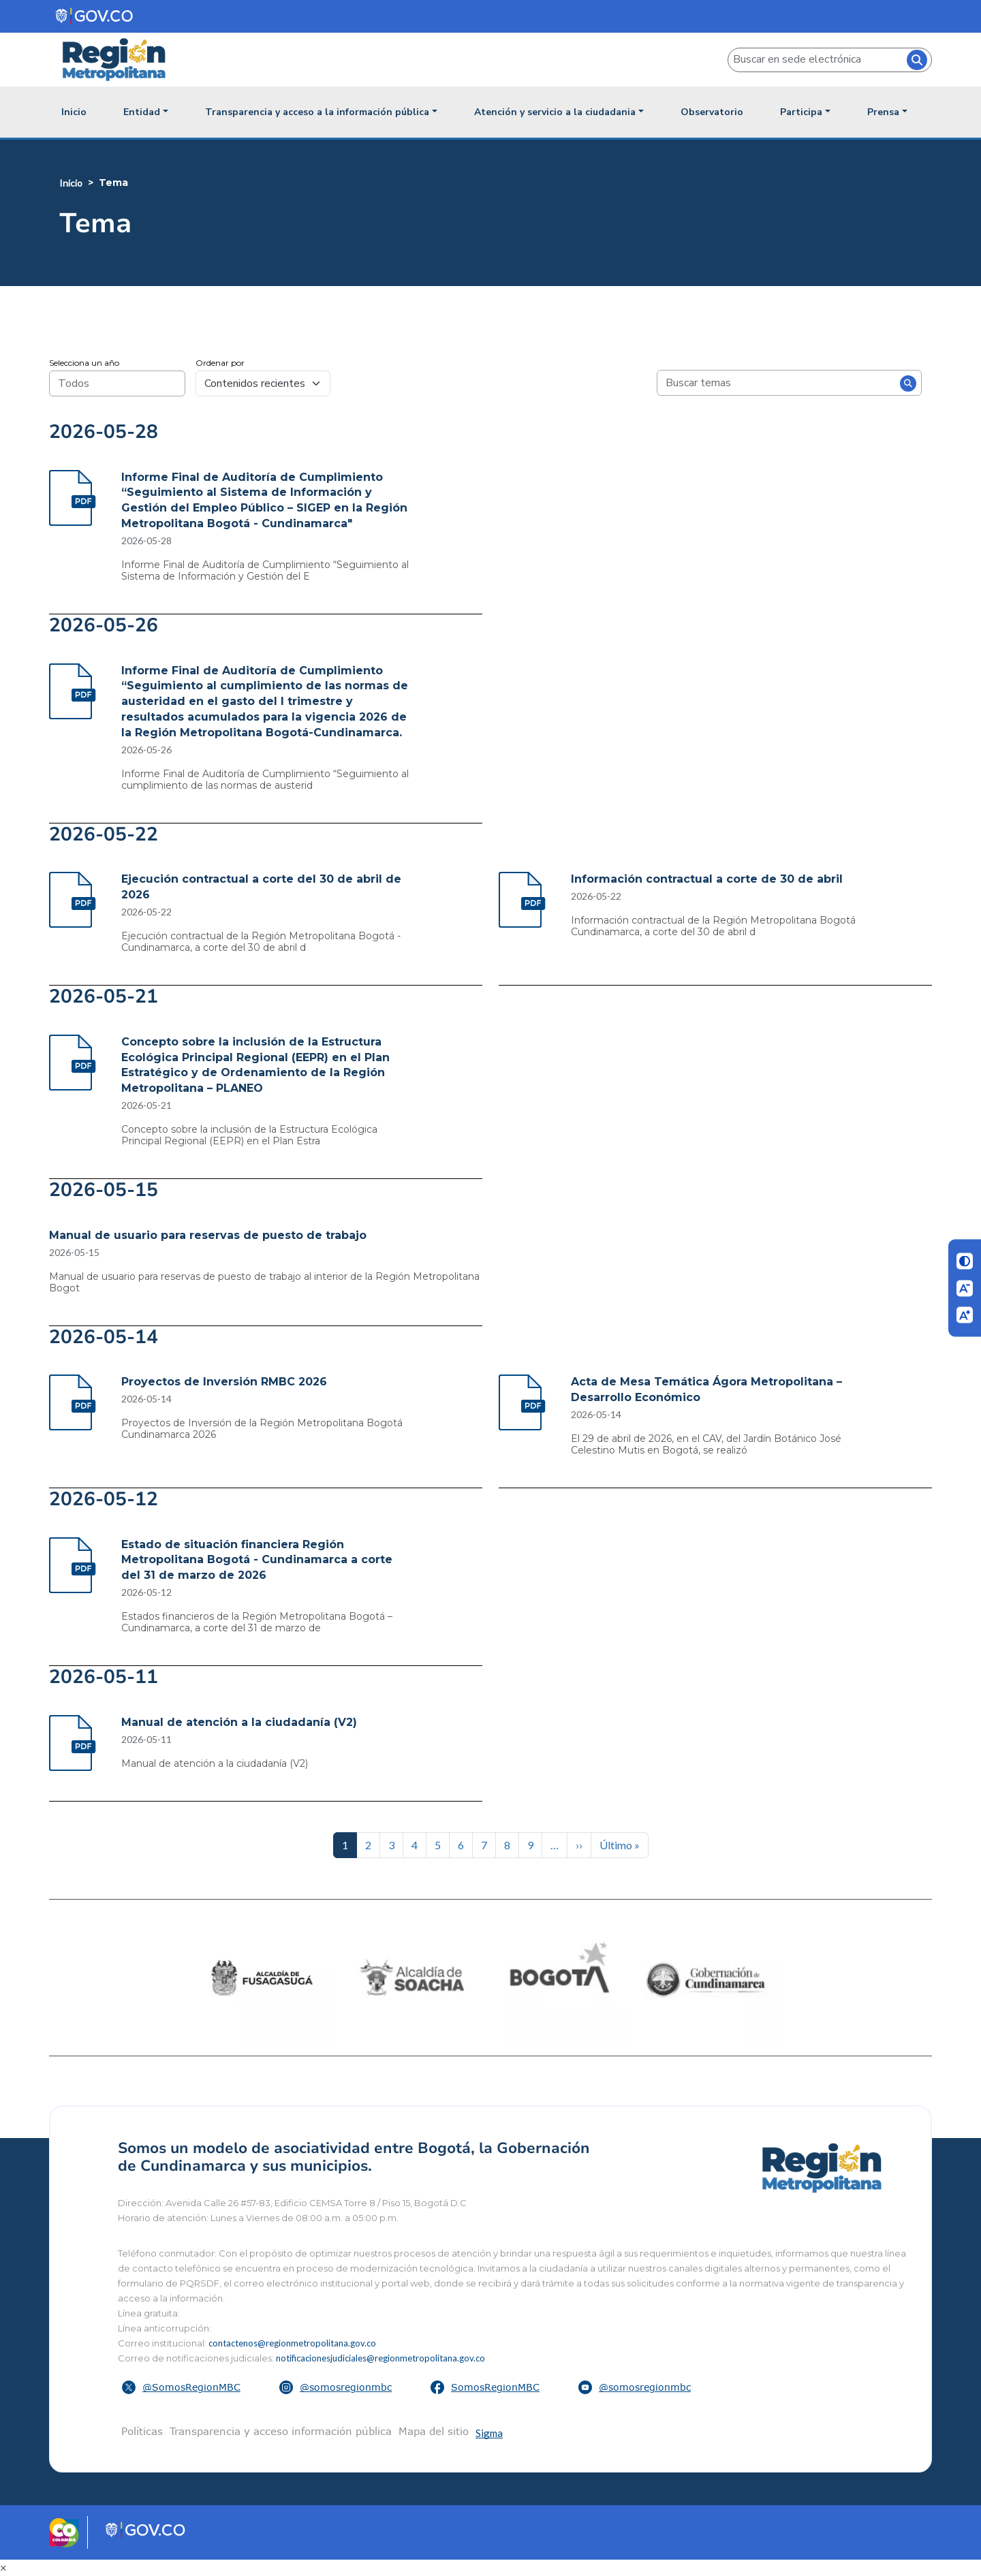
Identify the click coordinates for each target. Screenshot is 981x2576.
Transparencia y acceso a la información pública (317, 112)
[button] (183, 2387)
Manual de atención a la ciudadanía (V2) (239, 1722)
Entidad (141, 112)
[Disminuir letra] (964, 1288)
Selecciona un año (84, 363)
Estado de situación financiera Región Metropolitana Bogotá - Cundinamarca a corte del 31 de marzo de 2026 (256, 1560)
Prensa (883, 112)
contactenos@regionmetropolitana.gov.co (292, 2343)
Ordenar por (220, 363)
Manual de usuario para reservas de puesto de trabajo (208, 1235)
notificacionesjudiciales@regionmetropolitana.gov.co (380, 2358)
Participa (801, 112)
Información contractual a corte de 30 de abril (707, 879)
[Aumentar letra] (964, 1315)
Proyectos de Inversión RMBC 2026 (224, 1381)
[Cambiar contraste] (964, 1261)
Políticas (142, 2431)
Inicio (74, 112)
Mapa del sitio (434, 2431)
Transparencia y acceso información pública (281, 2431)
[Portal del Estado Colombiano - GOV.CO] (95, 16)
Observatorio (712, 112)
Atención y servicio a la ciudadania (555, 112)
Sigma (489, 2433)
